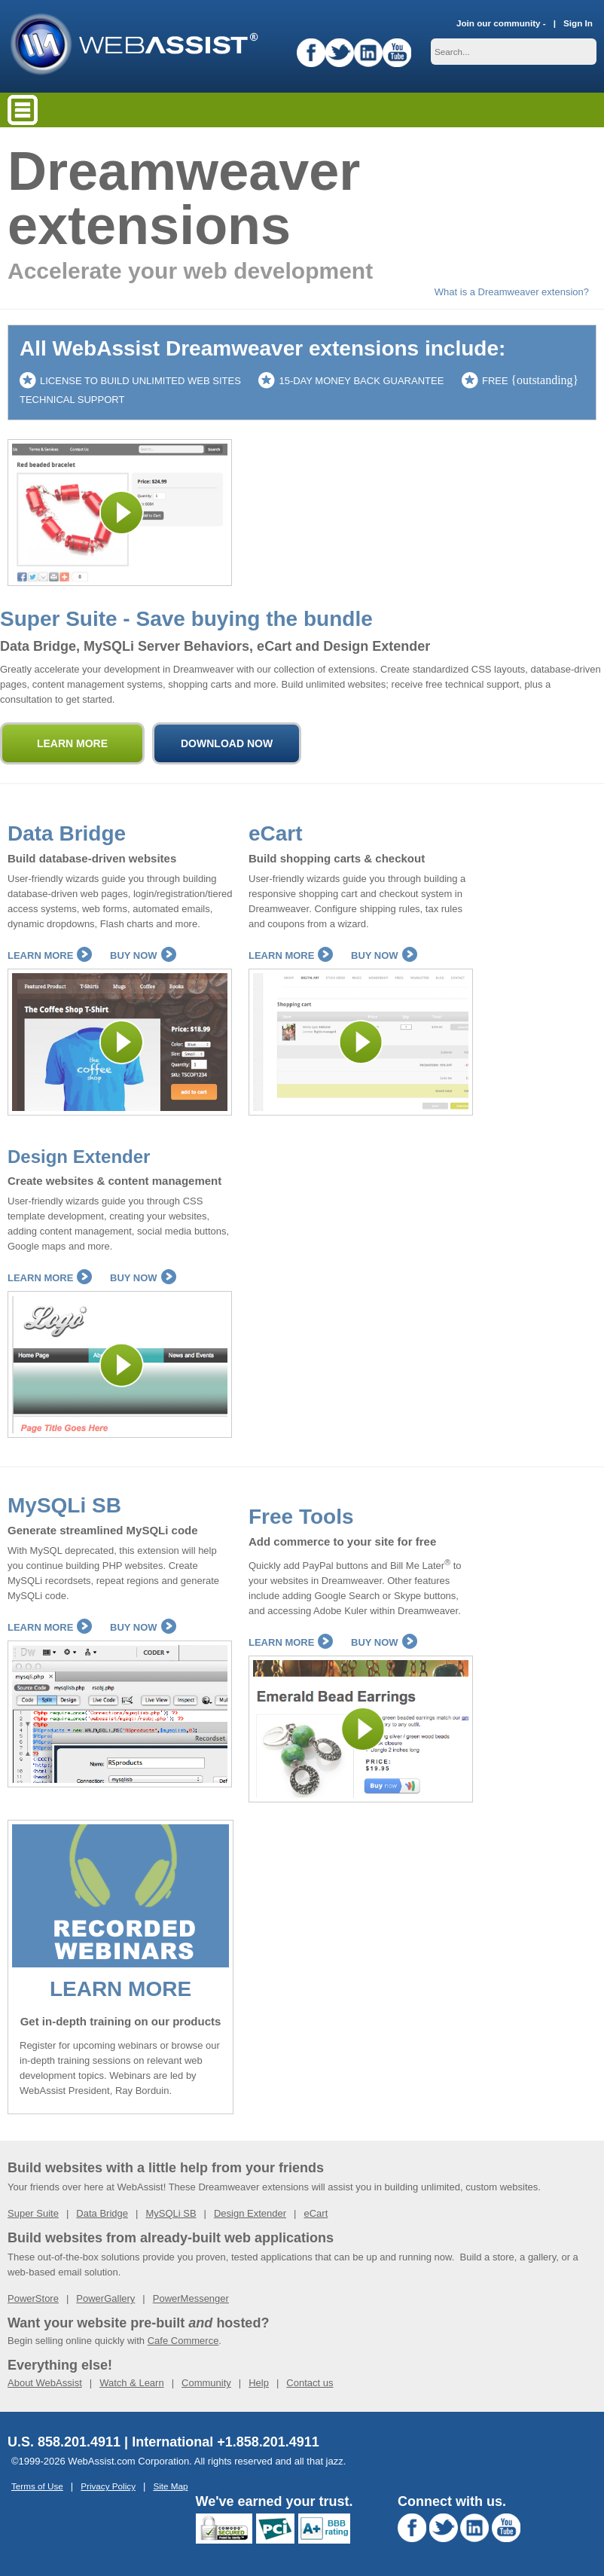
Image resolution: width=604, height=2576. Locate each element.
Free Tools (301, 1516)
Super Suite (33, 2213)
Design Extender (79, 1156)
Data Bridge (67, 833)
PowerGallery (105, 2298)
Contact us (309, 2382)
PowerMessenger (191, 2298)
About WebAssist (45, 2382)
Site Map (170, 2486)
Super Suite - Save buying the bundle (186, 618)
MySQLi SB (64, 1505)
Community (206, 2382)
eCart (276, 833)
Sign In (578, 23)
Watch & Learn (131, 2382)
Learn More (50, 955)
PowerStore (33, 2298)
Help (259, 2382)
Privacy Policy (108, 2486)
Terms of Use (37, 2486)
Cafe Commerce (183, 2340)
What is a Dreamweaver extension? (512, 292)
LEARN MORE (120, 1989)
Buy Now (143, 955)
